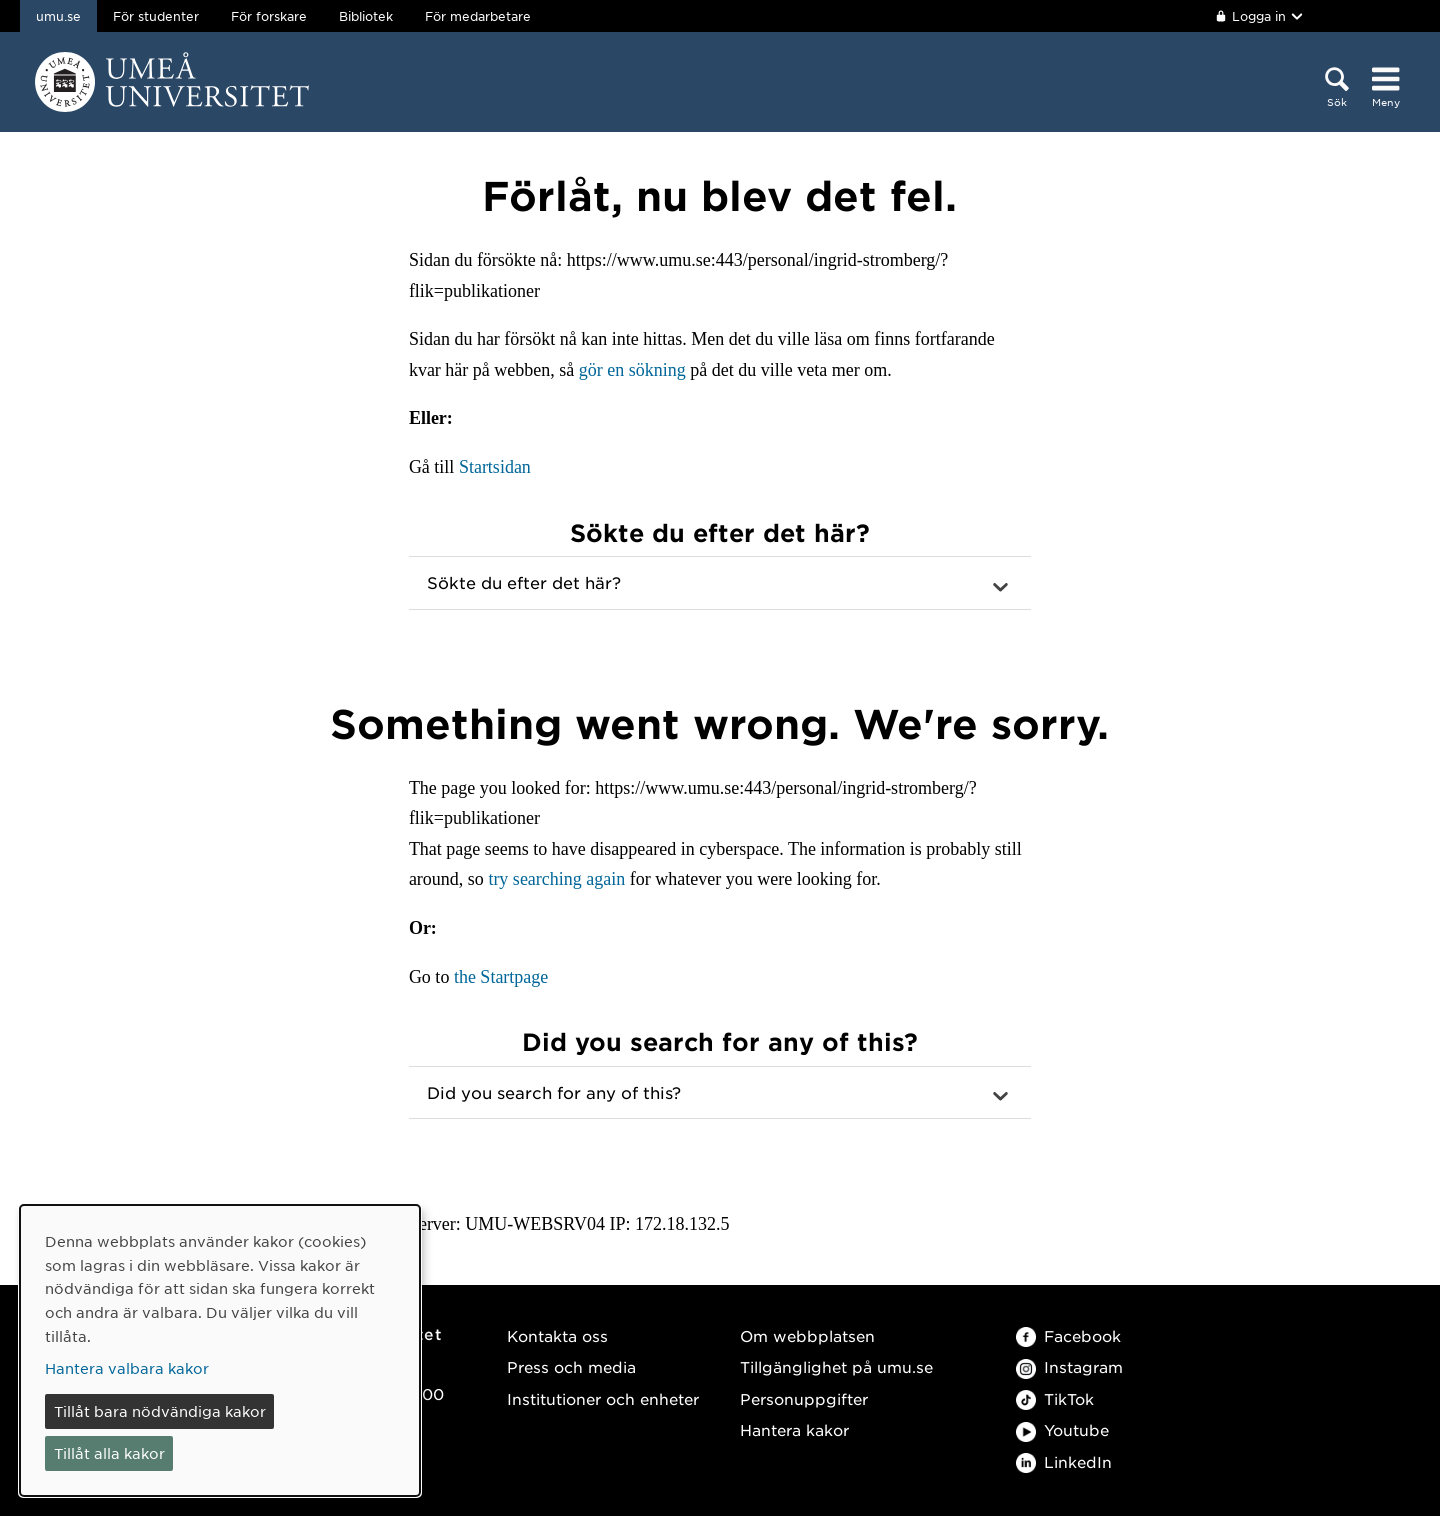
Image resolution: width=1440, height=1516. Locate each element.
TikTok (1055, 1398)
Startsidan (495, 467)
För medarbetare (478, 16)
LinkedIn (1064, 1461)
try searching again (556, 879)
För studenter (156, 16)
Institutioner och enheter (603, 1398)
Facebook (1068, 1335)
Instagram (1069, 1366)
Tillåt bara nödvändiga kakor (160, 1411)
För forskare (269, 16)
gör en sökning (632, 370)
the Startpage (501, 977)
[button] (720, 583)
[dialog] (220, 1350)
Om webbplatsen (807, 1335)
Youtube (1062, 1429)
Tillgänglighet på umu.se (836, 1366)
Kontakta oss (557, 1335)
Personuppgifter (804, 1398)
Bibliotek (366, 16)
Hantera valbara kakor (127, 1368)
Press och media (571, 1366)
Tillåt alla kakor (109, 1453)
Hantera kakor (794, 1429)
